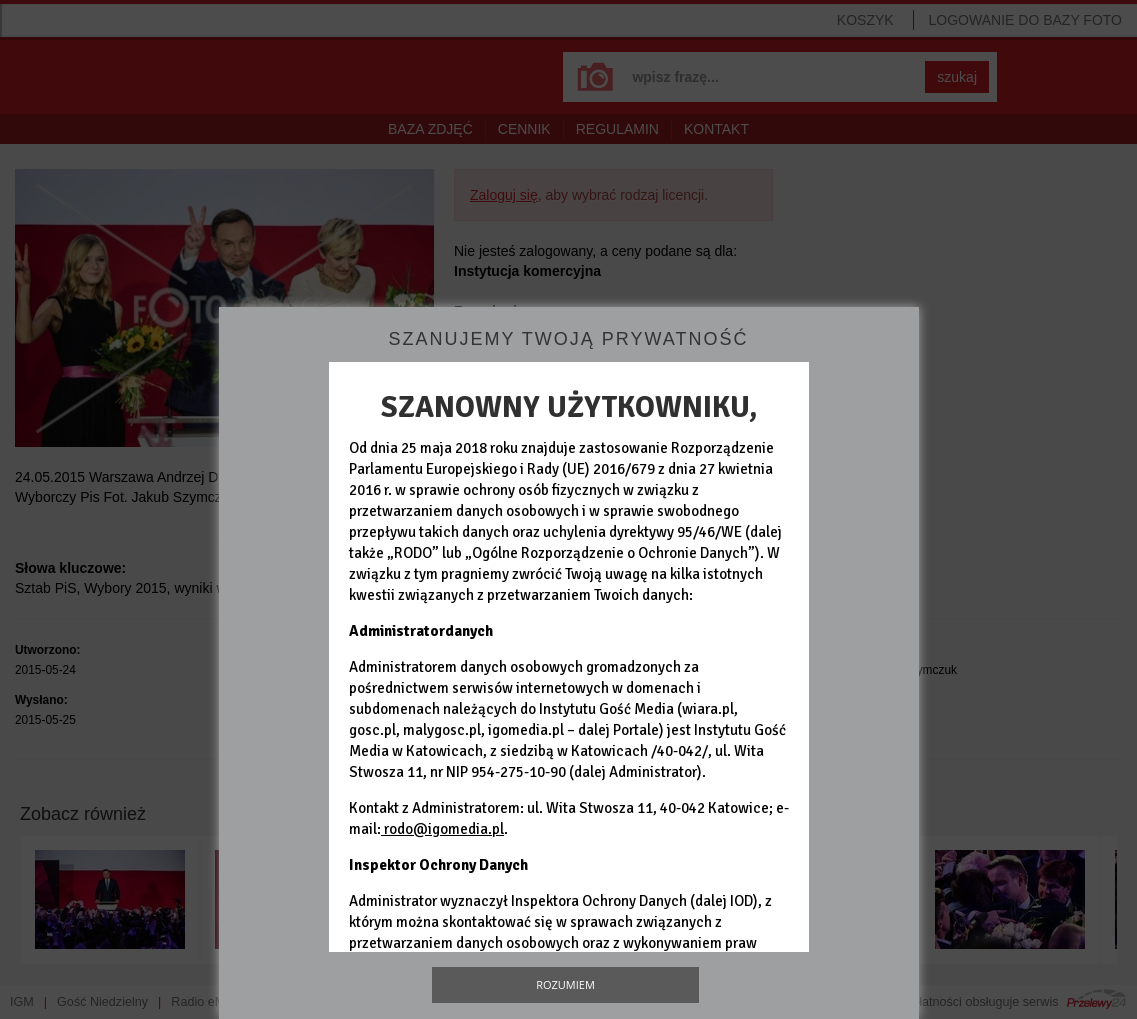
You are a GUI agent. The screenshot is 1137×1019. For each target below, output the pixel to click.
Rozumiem (565, 984)
